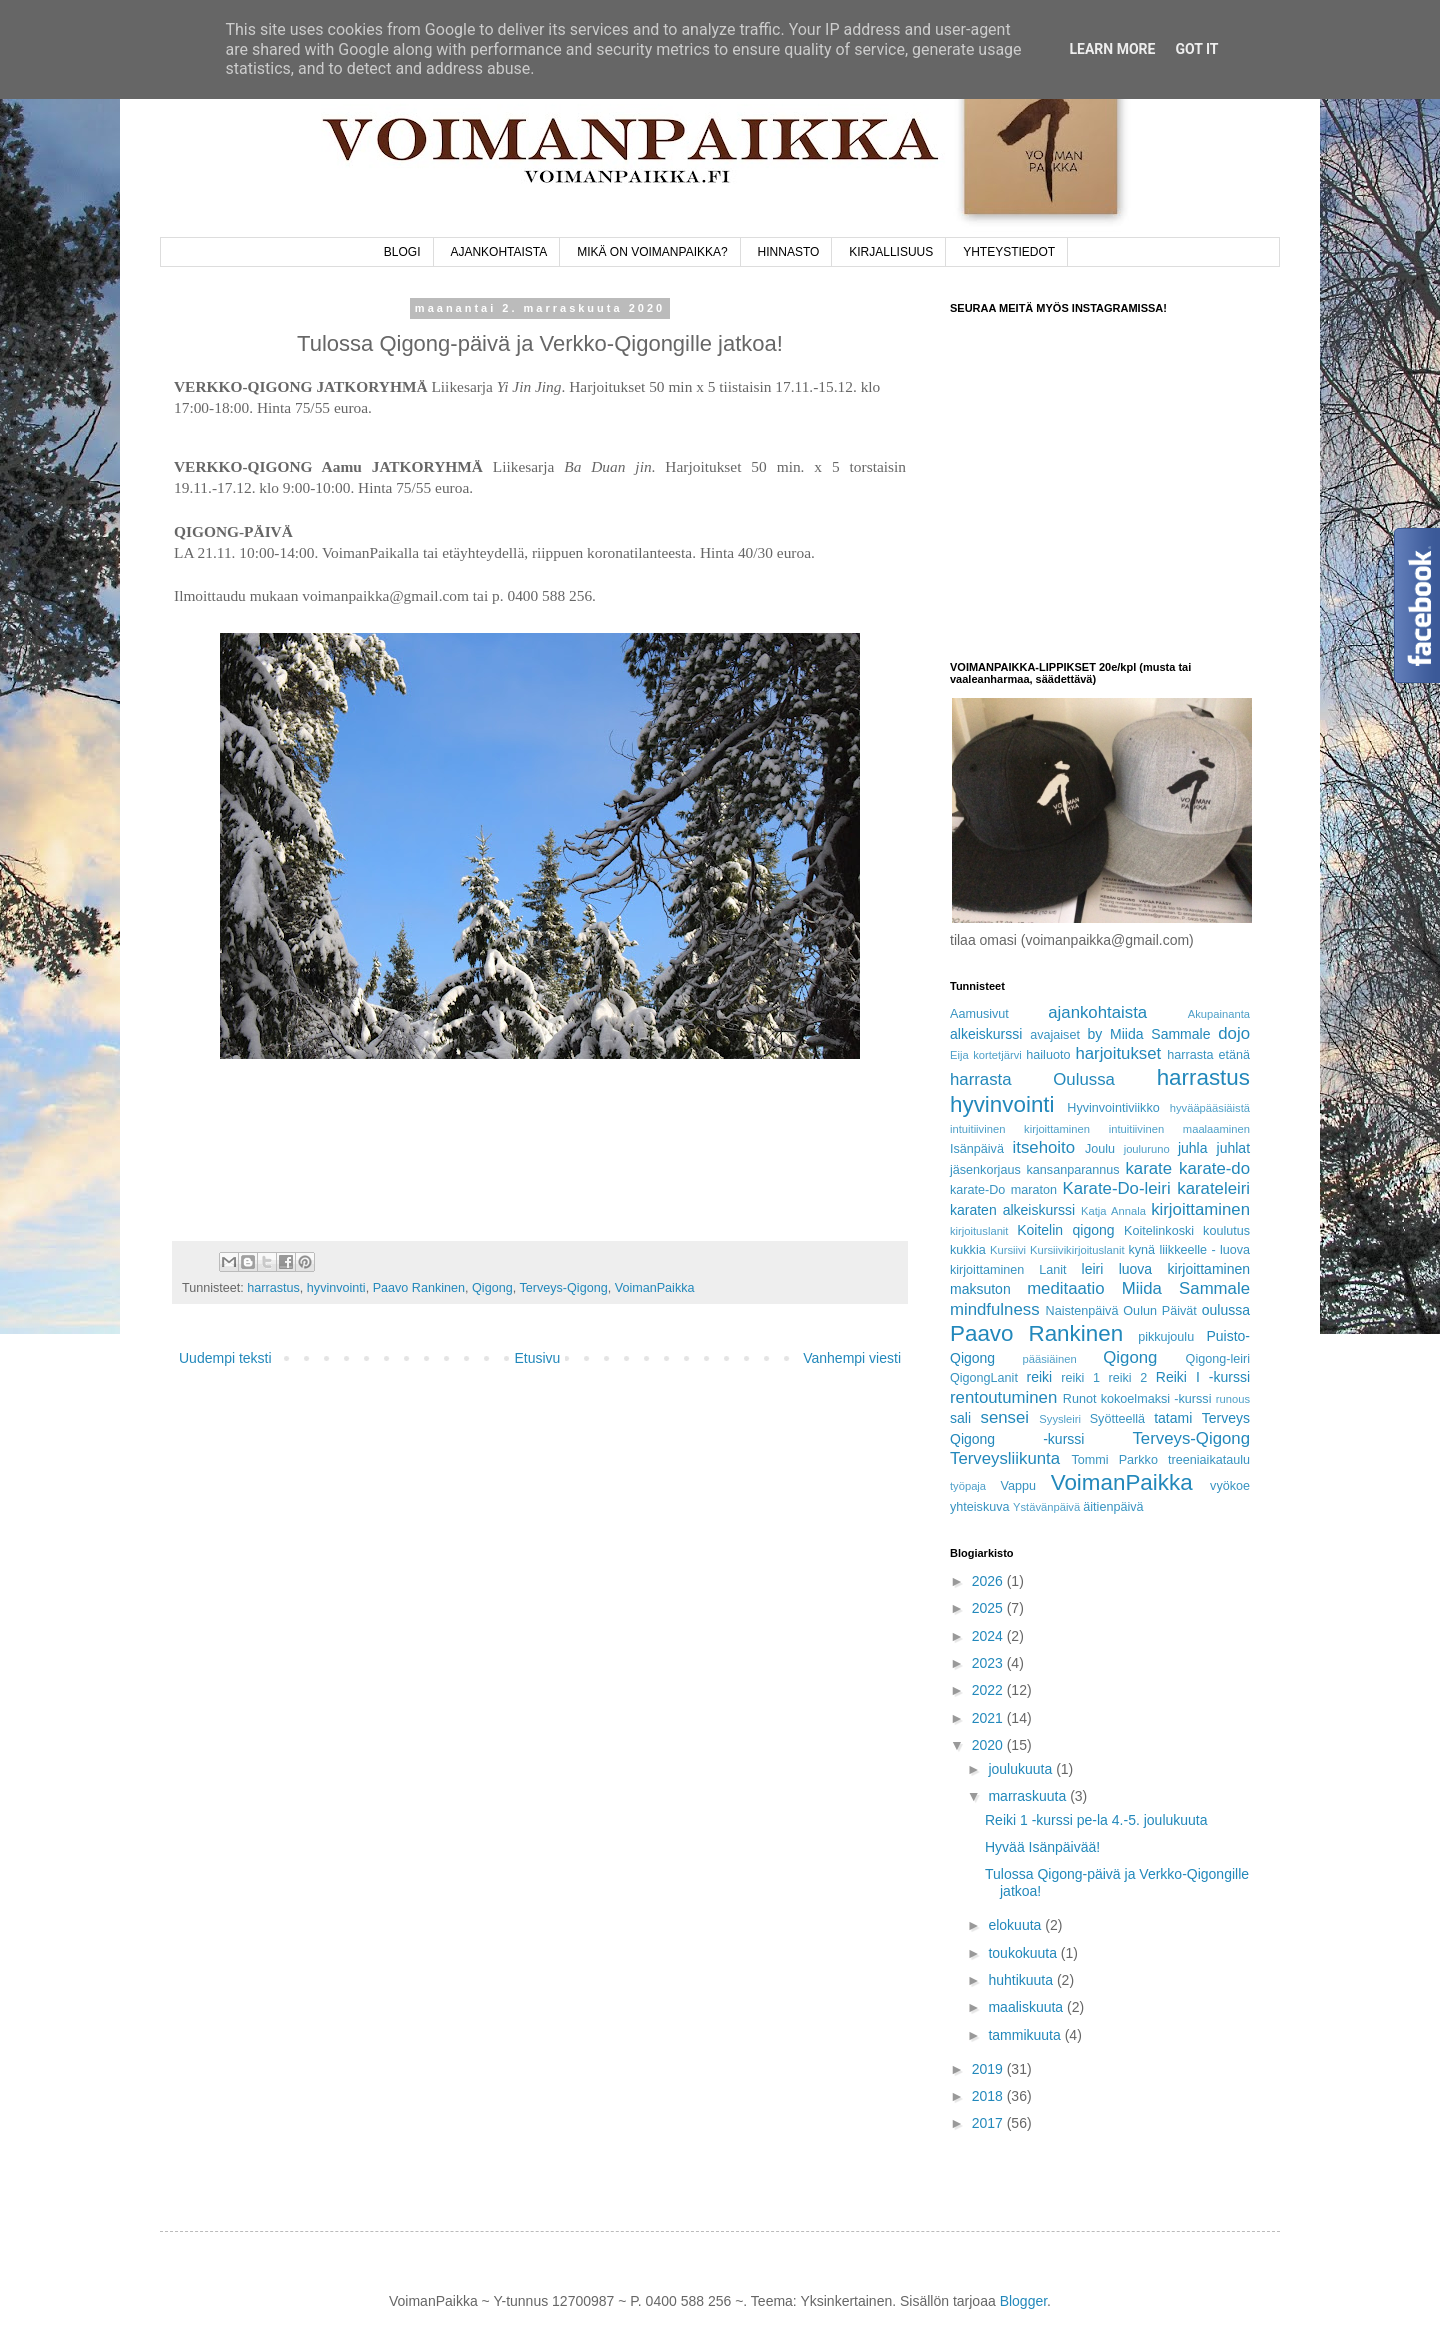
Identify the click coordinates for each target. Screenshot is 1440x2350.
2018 (989, 2096)
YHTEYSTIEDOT (1009, 252)
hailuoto (1048, 1055)
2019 (989, 2069)
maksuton (980, 1289)
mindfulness (995, 1309)
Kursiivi (1008, 1250)
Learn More (1112, 49)
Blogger (1023, 2301)
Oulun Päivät (1160, 1311)
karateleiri (1213, 1188)
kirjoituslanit (979, 1231)
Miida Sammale (1186, 1288)
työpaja (968, 1486)
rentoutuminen (1003, 1397)
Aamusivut (979, 1014)
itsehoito (1044, 1147)
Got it (1196, 49)
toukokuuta (1024, 1953)
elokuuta (1016, 1925)
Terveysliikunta (1005, 1458)
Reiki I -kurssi (1203, 1377)
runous (1233, 1399)
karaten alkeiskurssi (1012, 1210)
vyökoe (1230, 1486)
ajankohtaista (1097, 1012)
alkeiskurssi (986, 1034)
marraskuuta (1029, 1796)
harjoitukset (1118, 1053)
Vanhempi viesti (852, 1358)
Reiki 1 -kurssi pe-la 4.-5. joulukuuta (1096, 1820)
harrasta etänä (1208, 1055)
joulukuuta (1022, 1769)
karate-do (1214, 1168)
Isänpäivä (977, 1149)
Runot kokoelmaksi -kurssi (1137, 1399)
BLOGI (402, 252)
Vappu (1017, 1486)
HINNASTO (789, 252)
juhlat (1233, 1148)
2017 (989, 2123)
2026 (989, 1581)
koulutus (1226, 1231)
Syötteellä (1117, 1419)
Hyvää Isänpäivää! (1042, 1847)
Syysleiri (1060, 1419)
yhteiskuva (980, 1507)
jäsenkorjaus (985, 1170)
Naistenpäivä (1082, 1311)
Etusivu (537, 1358)
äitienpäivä (1113, 1507)
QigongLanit (984, 1378)
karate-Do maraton (1003, 1190)
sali (960, 1418)
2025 (989, 1608)
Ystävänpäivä (1046, 1507)
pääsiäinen (1050, 1359)
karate (1148, 1168)
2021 (989, 1718)
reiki (1040, 1377)
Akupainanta (1219, 1014)
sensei (1005, 1417)
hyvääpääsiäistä (1210, 1108)
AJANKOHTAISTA (498, 252)
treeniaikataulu (1209, 1460)
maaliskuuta (1027, 2007)
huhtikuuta (1022, 1980)
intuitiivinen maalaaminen (1179, 1129)
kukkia (968, 1250)
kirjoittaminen (1200, 1209)
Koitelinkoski (1159, 1231)
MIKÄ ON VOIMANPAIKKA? (652, 252)
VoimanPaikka (655, 1288)
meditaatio (1065, 1288)
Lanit (1052, 1270)
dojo (1234, 1033)
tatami (1173, 1418)
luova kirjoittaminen (1184, 1269)
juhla (1193, 1148)
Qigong (492, 1288)
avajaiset (1055, 1035)
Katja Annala (1113, 1211)
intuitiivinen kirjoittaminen (1020, 1129)
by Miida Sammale (1148, 1034)
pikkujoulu (1166, 1337)
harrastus (273, 1288)
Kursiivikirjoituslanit (1077, 1250)
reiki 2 (1128, 1378)
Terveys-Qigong (563, 1288)
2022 (989, 1690)
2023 (989, 1663)
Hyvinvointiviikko (1113, 1108)
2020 (989, 1745)
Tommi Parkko (1114, 1460)
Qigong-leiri (1218, 1359)
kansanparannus (1073, 1170)
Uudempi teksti (225, 1358)
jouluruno (1147, 1149)
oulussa (1226, 1310)
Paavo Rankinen (419, 1288)
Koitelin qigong (1065, 1230)
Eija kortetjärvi (986, 1055)
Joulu (1100, 1149)
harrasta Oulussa (1032, 1079)
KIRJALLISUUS (891, 252)
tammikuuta (1026, 2035)
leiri (1093, 1269)
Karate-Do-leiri (1116, 1188)
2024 (989, 1636)
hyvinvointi (336, 1288)
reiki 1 (1080, 1378)
